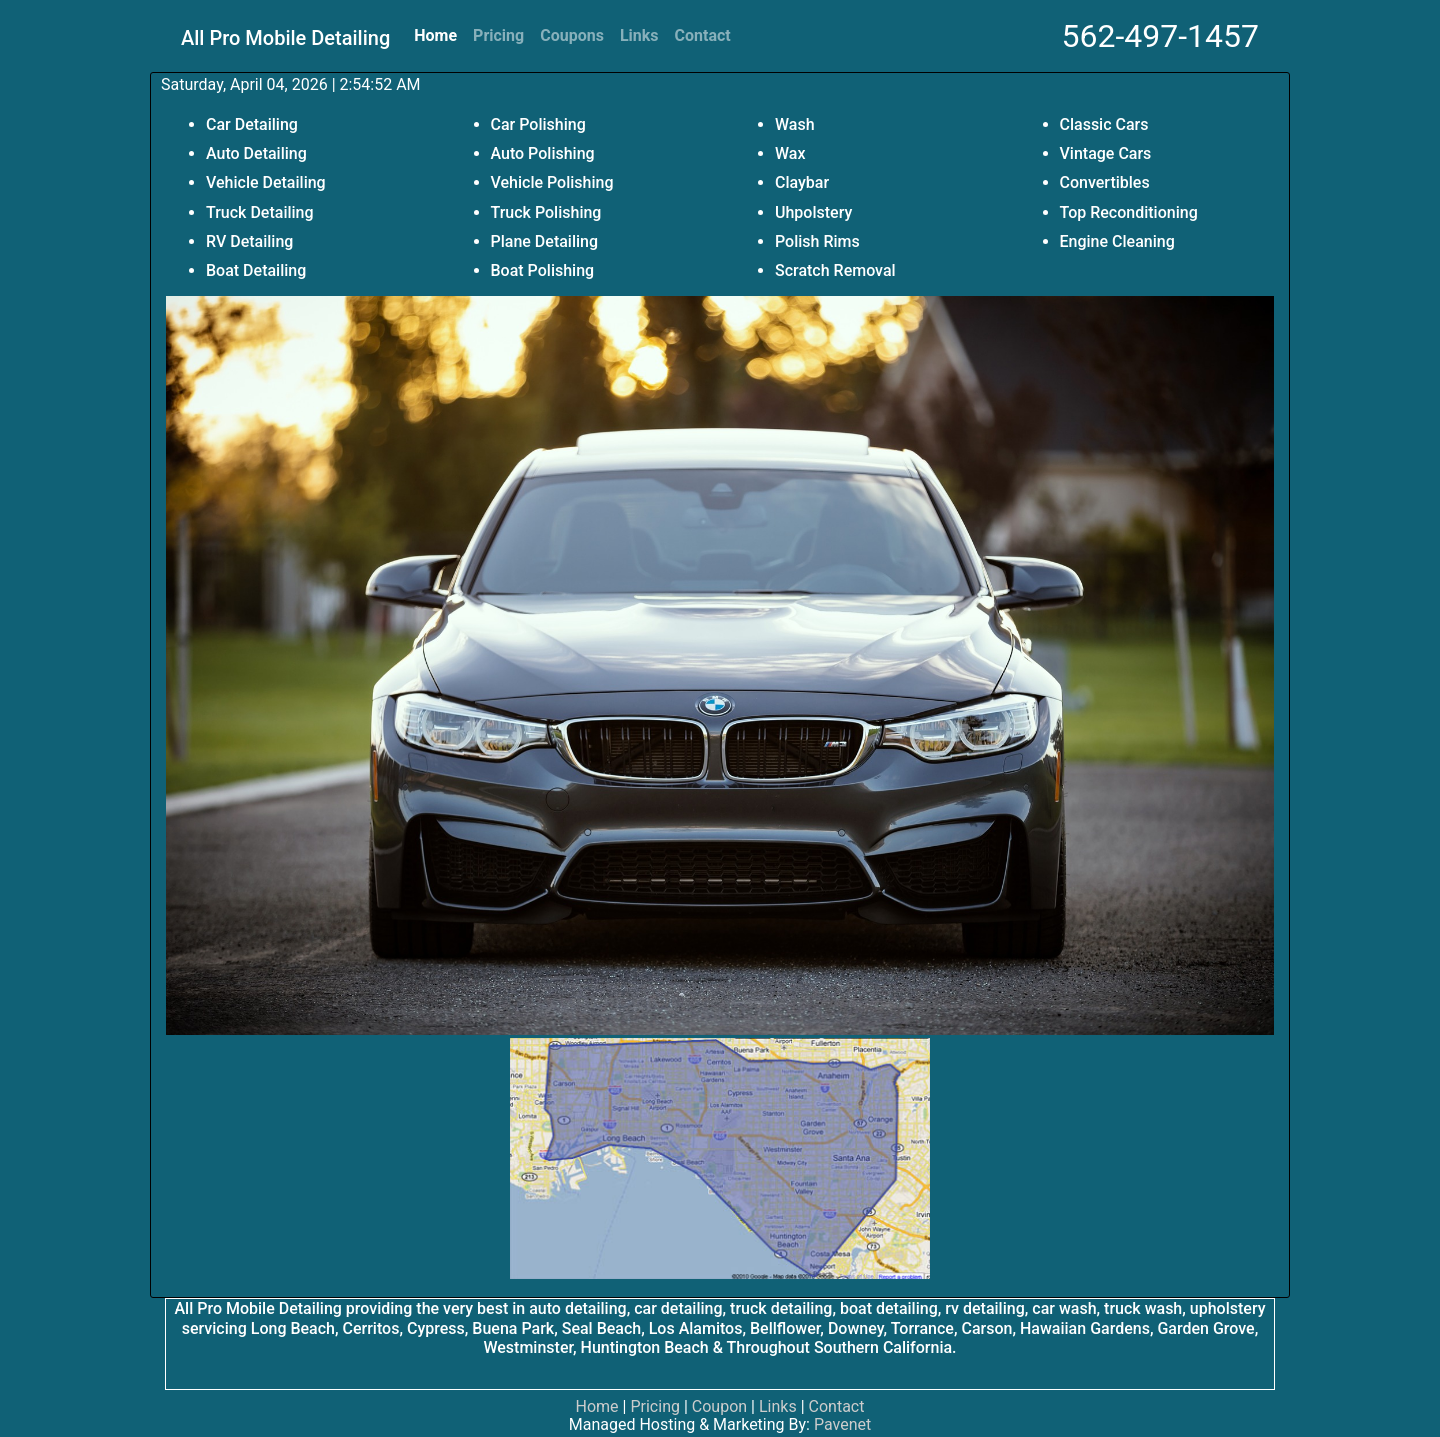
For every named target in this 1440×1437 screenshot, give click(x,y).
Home (435, 35)
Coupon (719, 1406)
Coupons (572, 35)
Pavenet (842, 1424)
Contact (703, 35)
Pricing (498, 35)
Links (639, 35)
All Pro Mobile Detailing (285, 38)
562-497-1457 (1160, 36)
